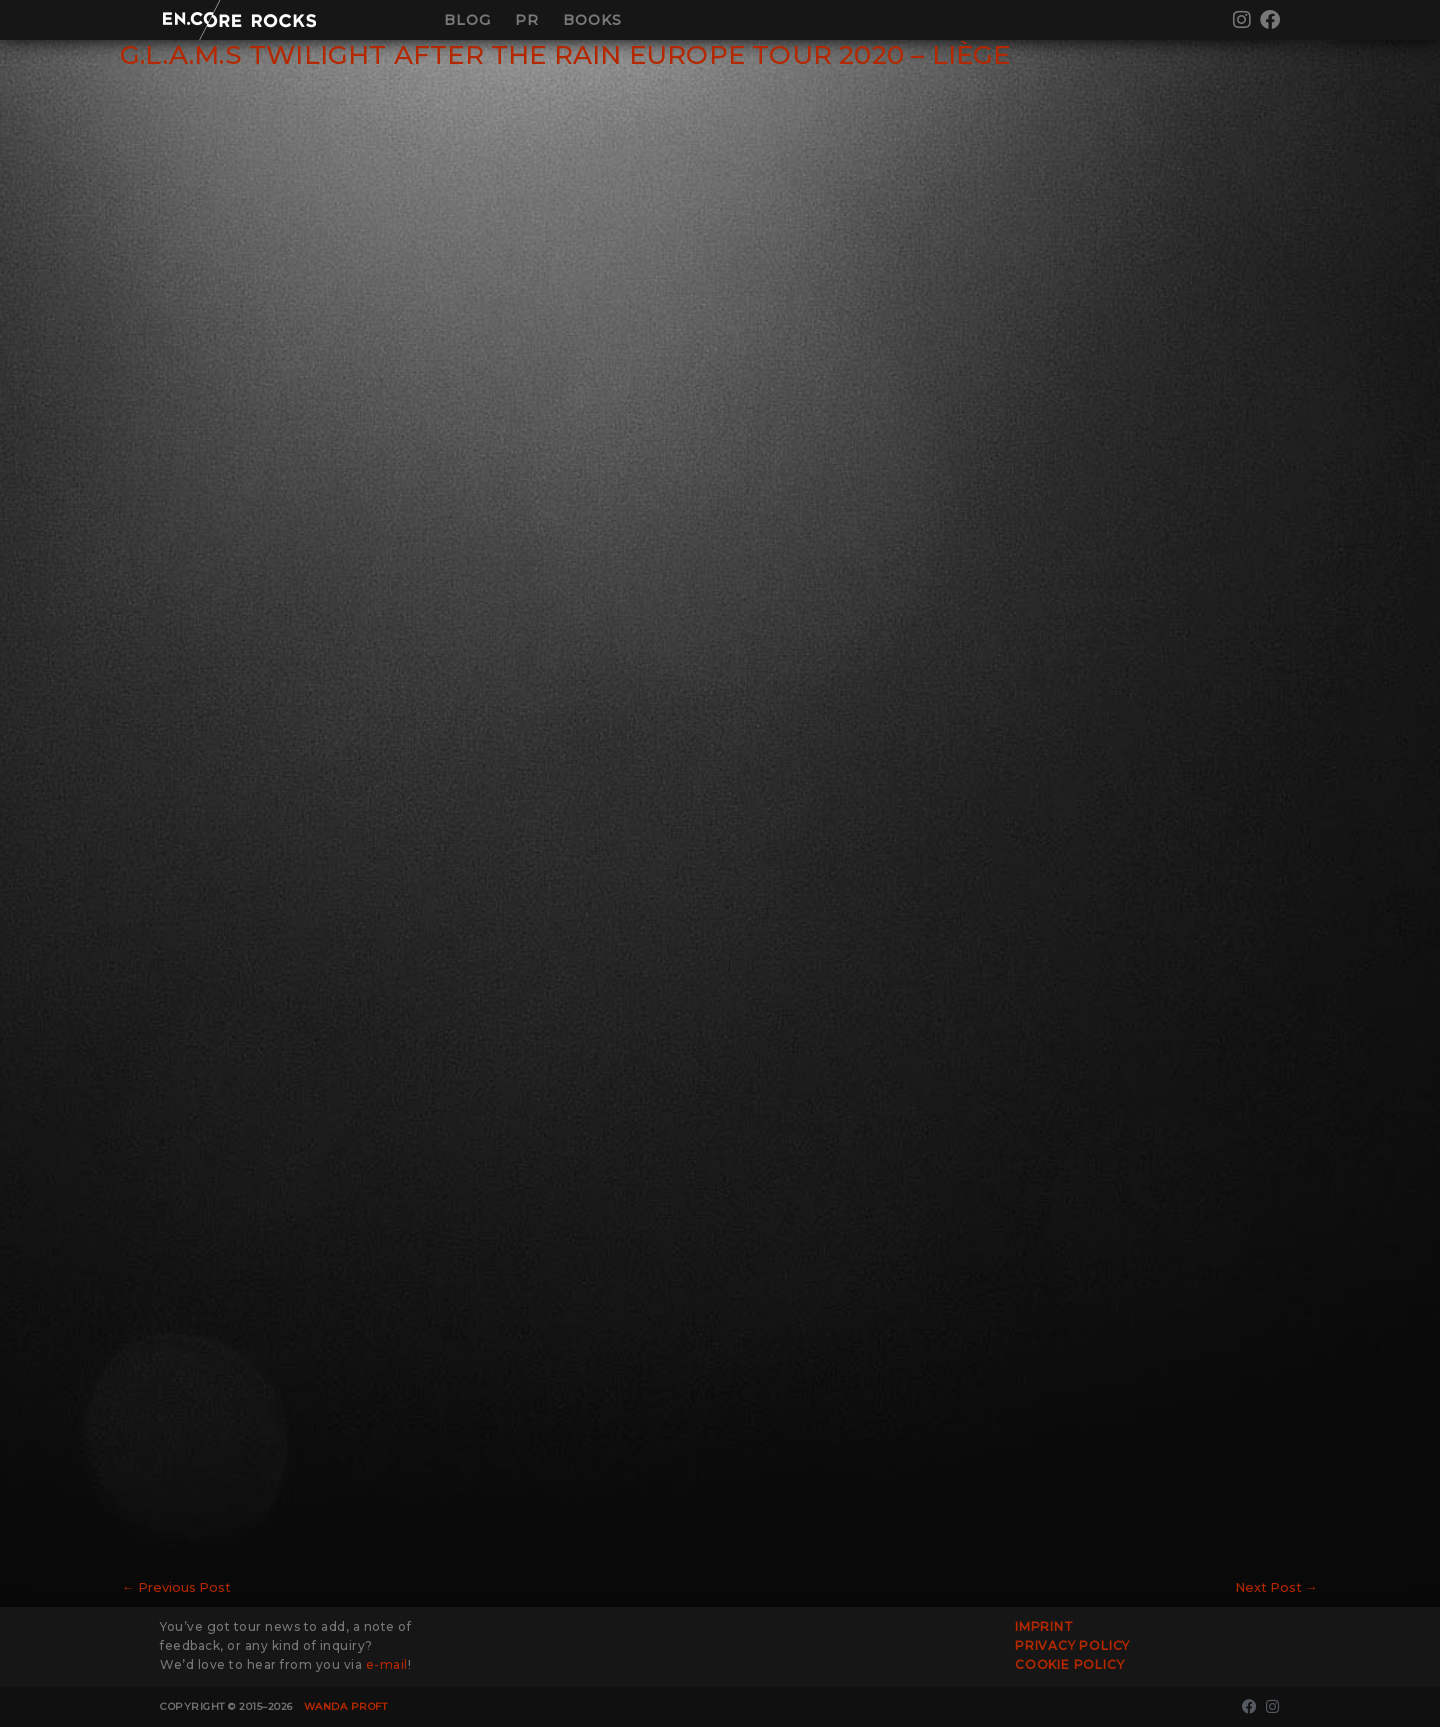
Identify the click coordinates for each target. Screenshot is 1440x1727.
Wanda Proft (346, 1706)
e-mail (387, 1664)
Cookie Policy (1069, 1664)
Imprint (1044, 1626)
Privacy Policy (1072, 1645)
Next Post (1275, 1587)
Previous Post (177, 1587)
